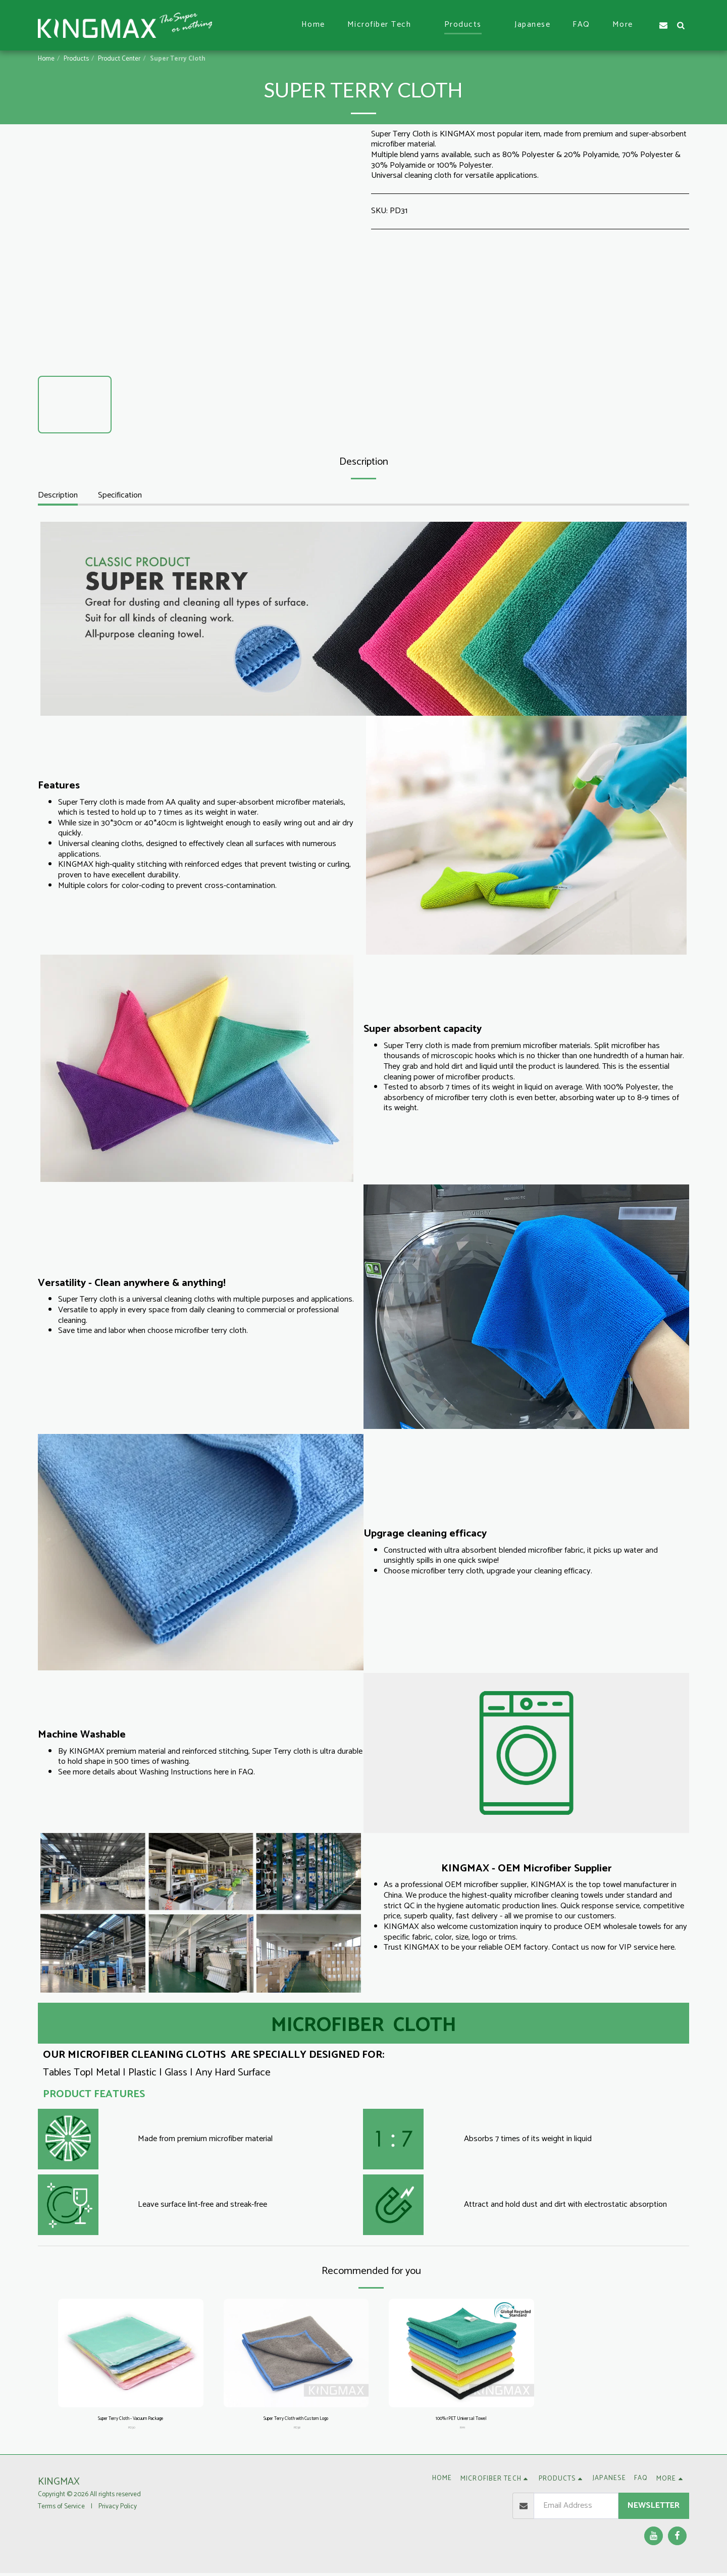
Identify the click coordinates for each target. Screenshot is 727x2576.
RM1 (462, 2430)
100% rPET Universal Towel (461, 2420)
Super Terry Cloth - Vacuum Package (130, 2420)
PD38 (297, 2430)
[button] (385, 25)
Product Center (119, 58)
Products (76, 58)
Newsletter (654, 2508)
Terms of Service (61, 2509)
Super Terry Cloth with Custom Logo (296, 2420)
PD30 (131, 2430)
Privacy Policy (117, 2509)
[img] (130, 2353)
